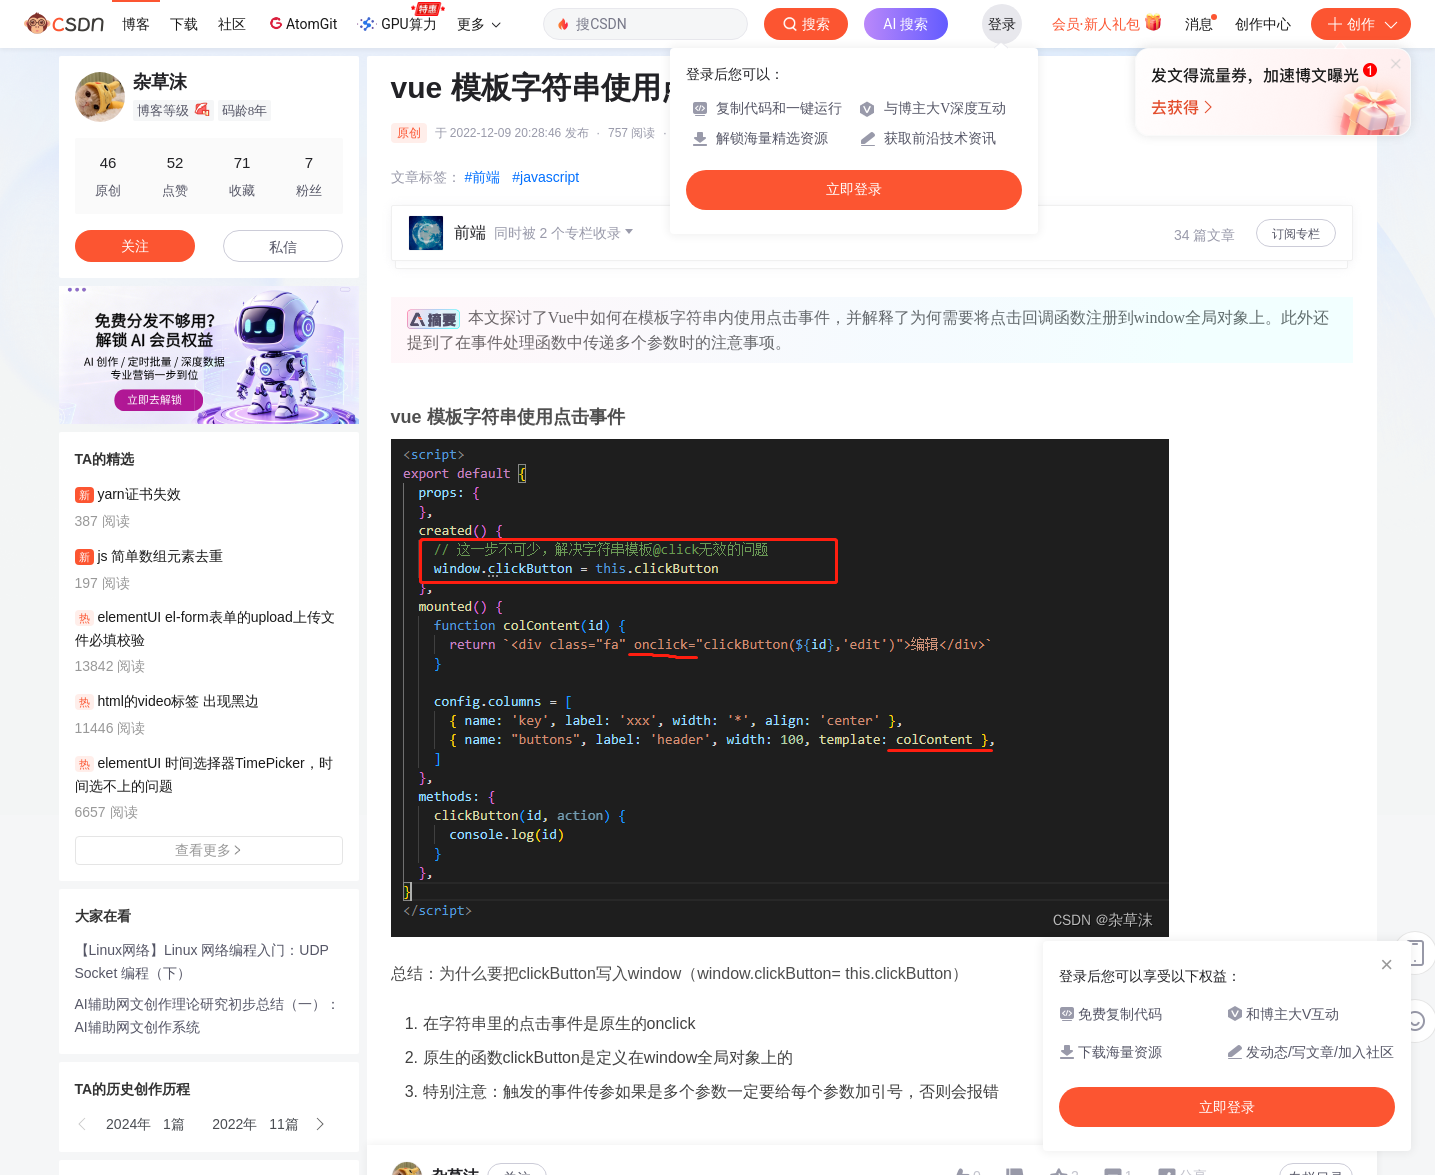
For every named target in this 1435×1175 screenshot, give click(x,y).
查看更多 (209, 850)
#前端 (483, 177)
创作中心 (1263, 24)
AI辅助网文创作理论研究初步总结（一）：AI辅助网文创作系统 (207, 1015)
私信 (283, 247)
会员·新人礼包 (1107, 22)
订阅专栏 (1296, 234)
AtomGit (301, 23)
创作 (1361, 24)
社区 (232, 24)
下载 (184, 24)
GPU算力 (400, 18)
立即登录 (854, 189)
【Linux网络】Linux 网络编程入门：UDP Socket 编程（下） (202, 961)
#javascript (545, 177)
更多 (479, 24)
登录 (1002, 24)
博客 (136, 24)
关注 (135, 246)
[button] (83, 1124)
